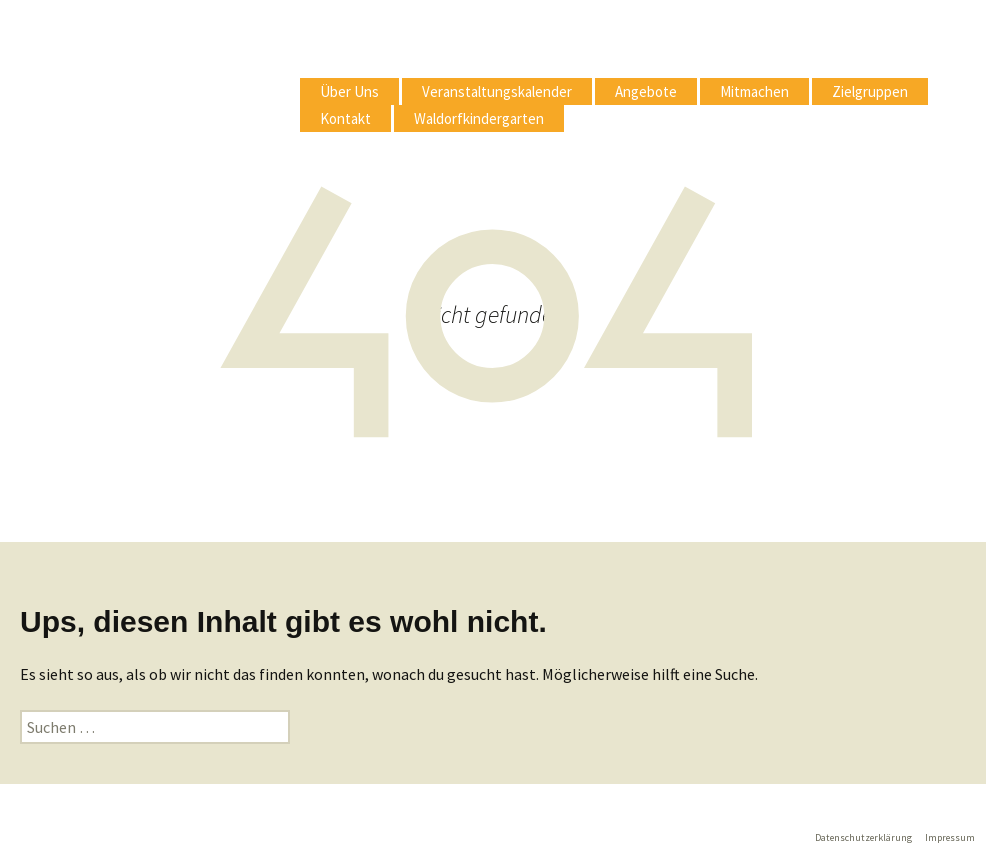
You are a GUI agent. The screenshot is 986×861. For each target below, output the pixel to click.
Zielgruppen (870, 91)
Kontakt (345, 118)
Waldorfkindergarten (479, 118)
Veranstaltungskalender (497, 91)
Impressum (950, 837)
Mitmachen (754, 91)
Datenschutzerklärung (863, 837)
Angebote (646, 91)
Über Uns (349, 91)
